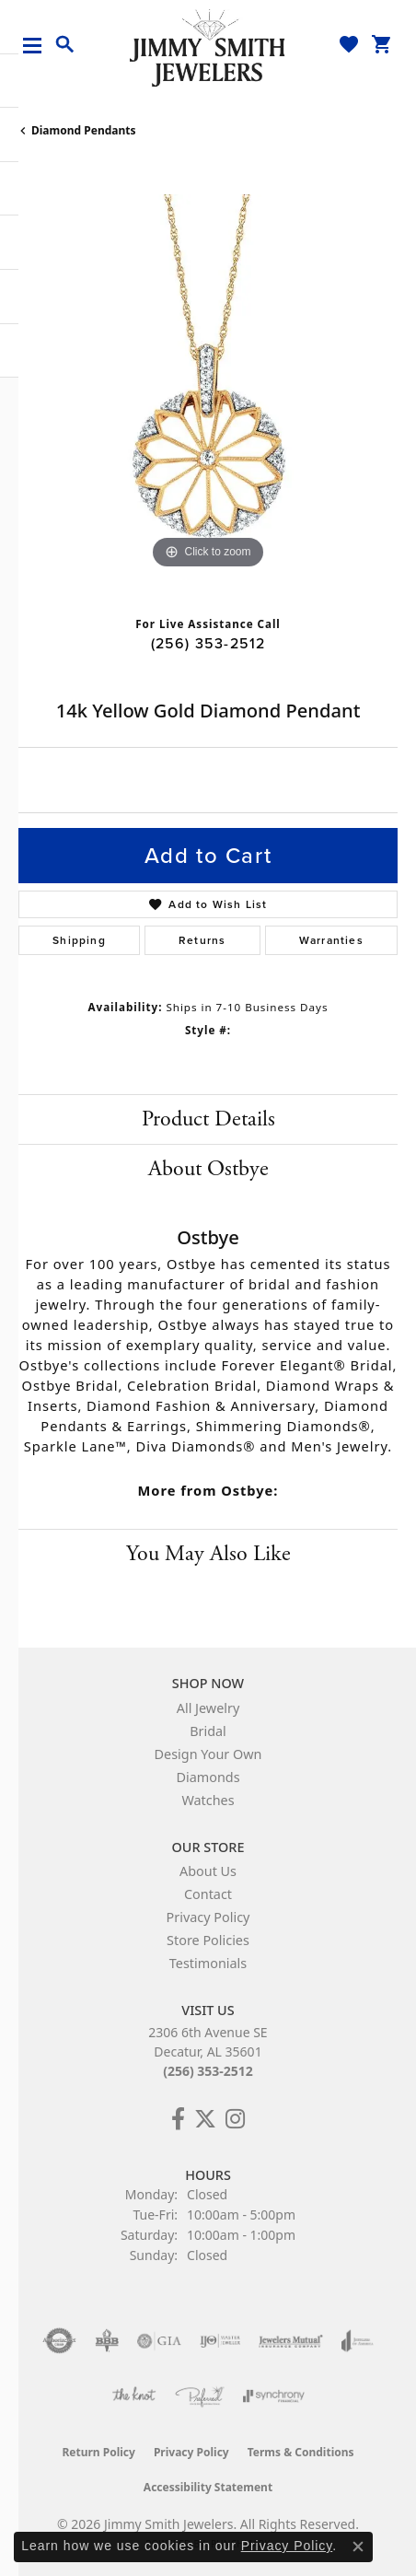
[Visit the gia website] (159, 2341)
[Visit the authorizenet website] (59, 2341)
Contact (208, 1894)
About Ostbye (208, 1169)
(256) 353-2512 (208, 643)
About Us (208, 1871)
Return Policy (98, 2452)
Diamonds (207, 1777)
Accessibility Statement (208, 2487)
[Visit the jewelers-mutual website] (290, 2341)
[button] (65, 45)
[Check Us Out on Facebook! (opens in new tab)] (178, 2119)
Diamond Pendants (83, 130)
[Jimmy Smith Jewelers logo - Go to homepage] (208, 47)
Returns (202, 940)
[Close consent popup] (358, 2546)
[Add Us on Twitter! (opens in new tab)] (205, 2119)
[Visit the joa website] (357, 2341)
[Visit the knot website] (133, 2396)
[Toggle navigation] (39, 46)
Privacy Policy (208, 1917)
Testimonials (208, 1963)
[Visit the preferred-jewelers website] (200, 2396)
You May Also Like (208, 1554)
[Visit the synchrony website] (273, 2396)
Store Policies (208, 1940)
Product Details (208, 1119)
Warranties (331, 940)
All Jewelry (208, 1708)
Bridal (208, 1731)
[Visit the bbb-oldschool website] (106, 2341)
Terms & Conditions (301, 2452)
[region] (208, 384)
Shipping (79, 940)
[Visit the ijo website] (220, 2341)
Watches (207, 1800)
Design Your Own (208, 1754)
